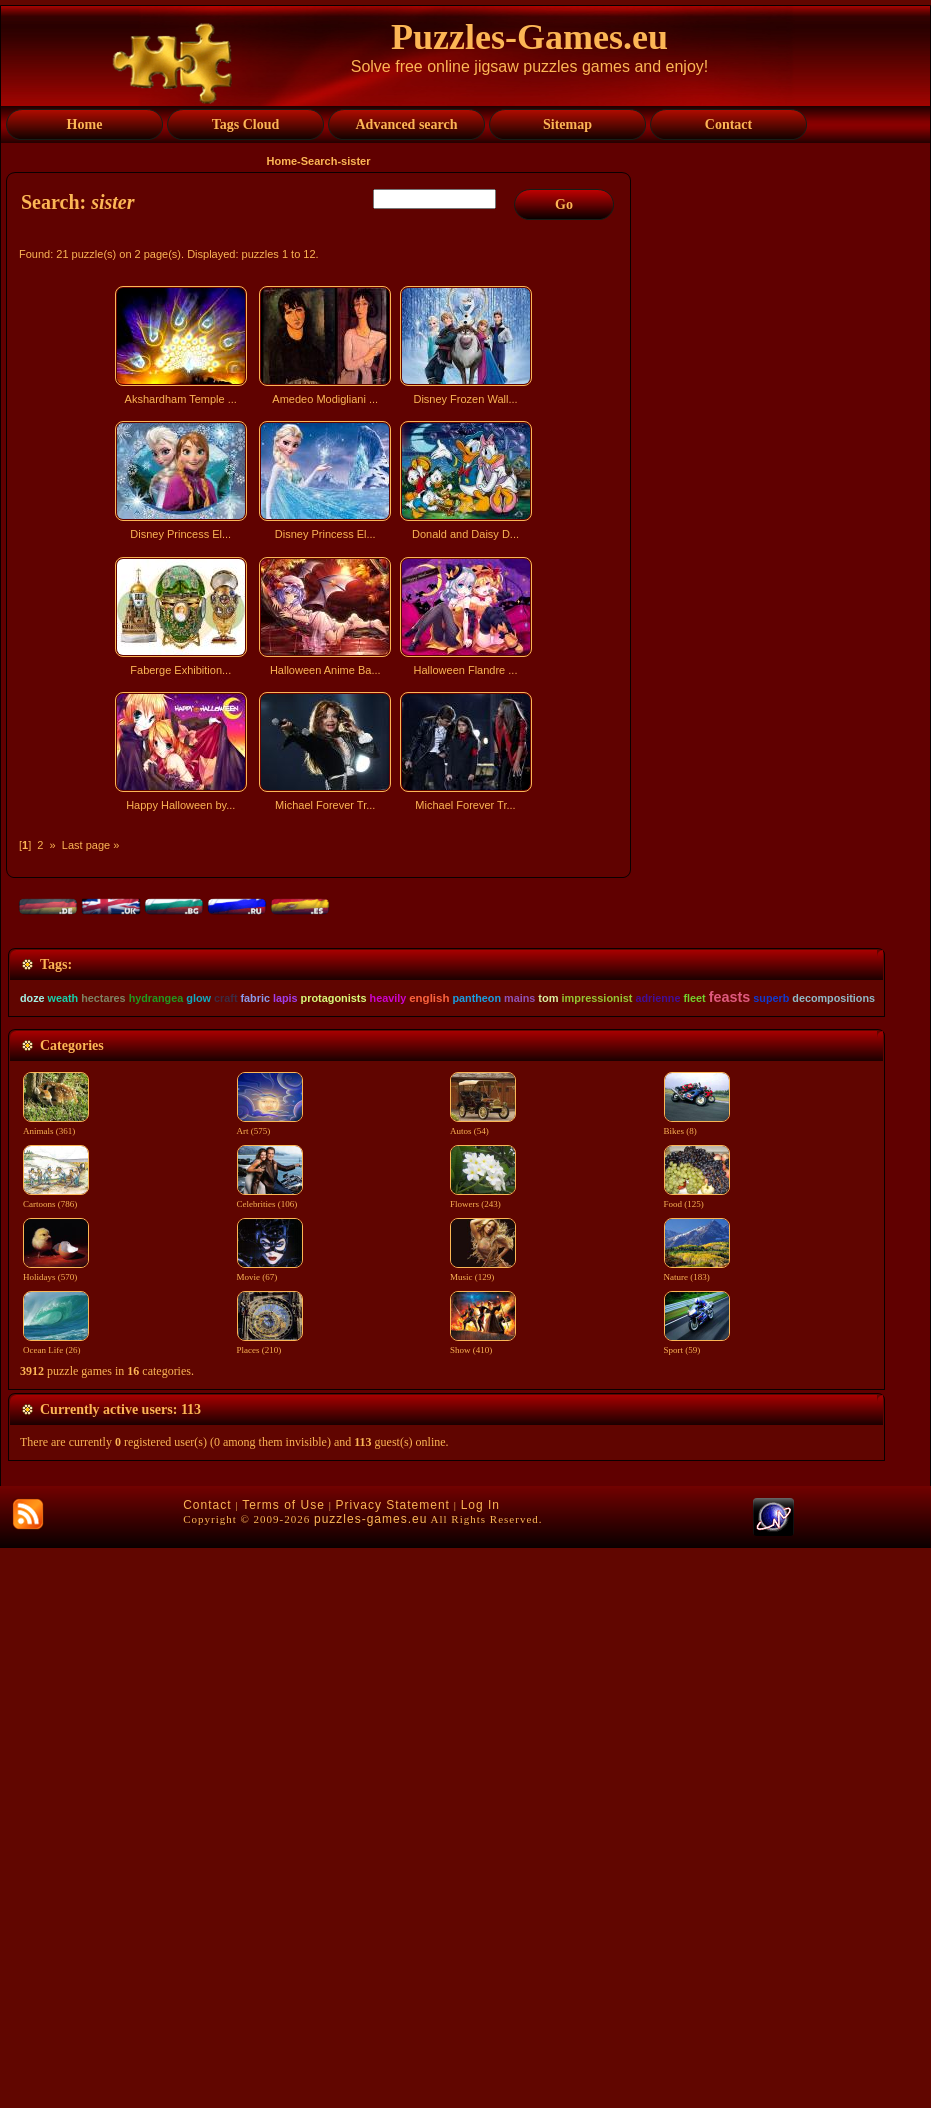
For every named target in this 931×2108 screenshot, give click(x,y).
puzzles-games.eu (370, 2079)
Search (319, 161)
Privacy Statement (393, 2065)
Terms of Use (283, 2065)
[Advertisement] (321, 994)
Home (282, 161)
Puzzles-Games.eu (529, 37)
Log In (480, 2065)
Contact (207, 2065)
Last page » (91, 845)
